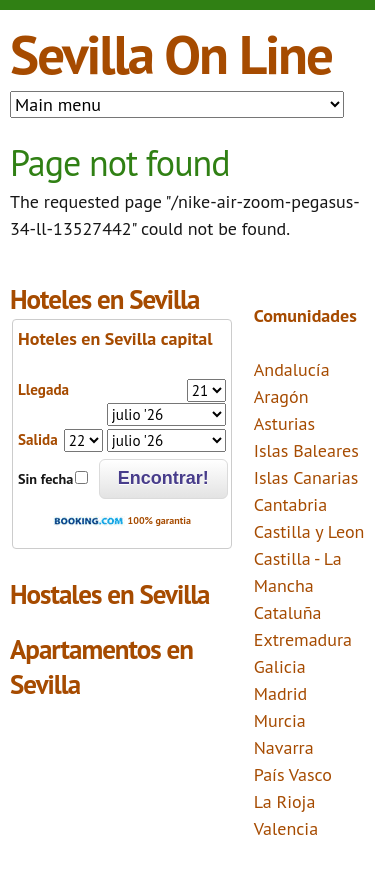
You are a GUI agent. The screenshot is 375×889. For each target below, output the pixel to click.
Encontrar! (163, 478)
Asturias (284, 423)
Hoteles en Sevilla (104, 299)
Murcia (280, 720)
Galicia (280, 666)
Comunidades (305, 315)
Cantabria (290, 504)
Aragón (281, 396)
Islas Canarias (306, 477)
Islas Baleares (306, 450)
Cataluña (288, 612)
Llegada (43, 389)
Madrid (280, 693)
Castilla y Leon (309, 531)
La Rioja (285, 801)
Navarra (284, 747)
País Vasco (293, 774)
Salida (38, 439)
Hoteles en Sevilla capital (115, 338)
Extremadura (303, 639)
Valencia (286, 828)
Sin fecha (45, 479)
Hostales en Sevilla (109, 594)
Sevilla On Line (171, 53)
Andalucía (292, 369)
